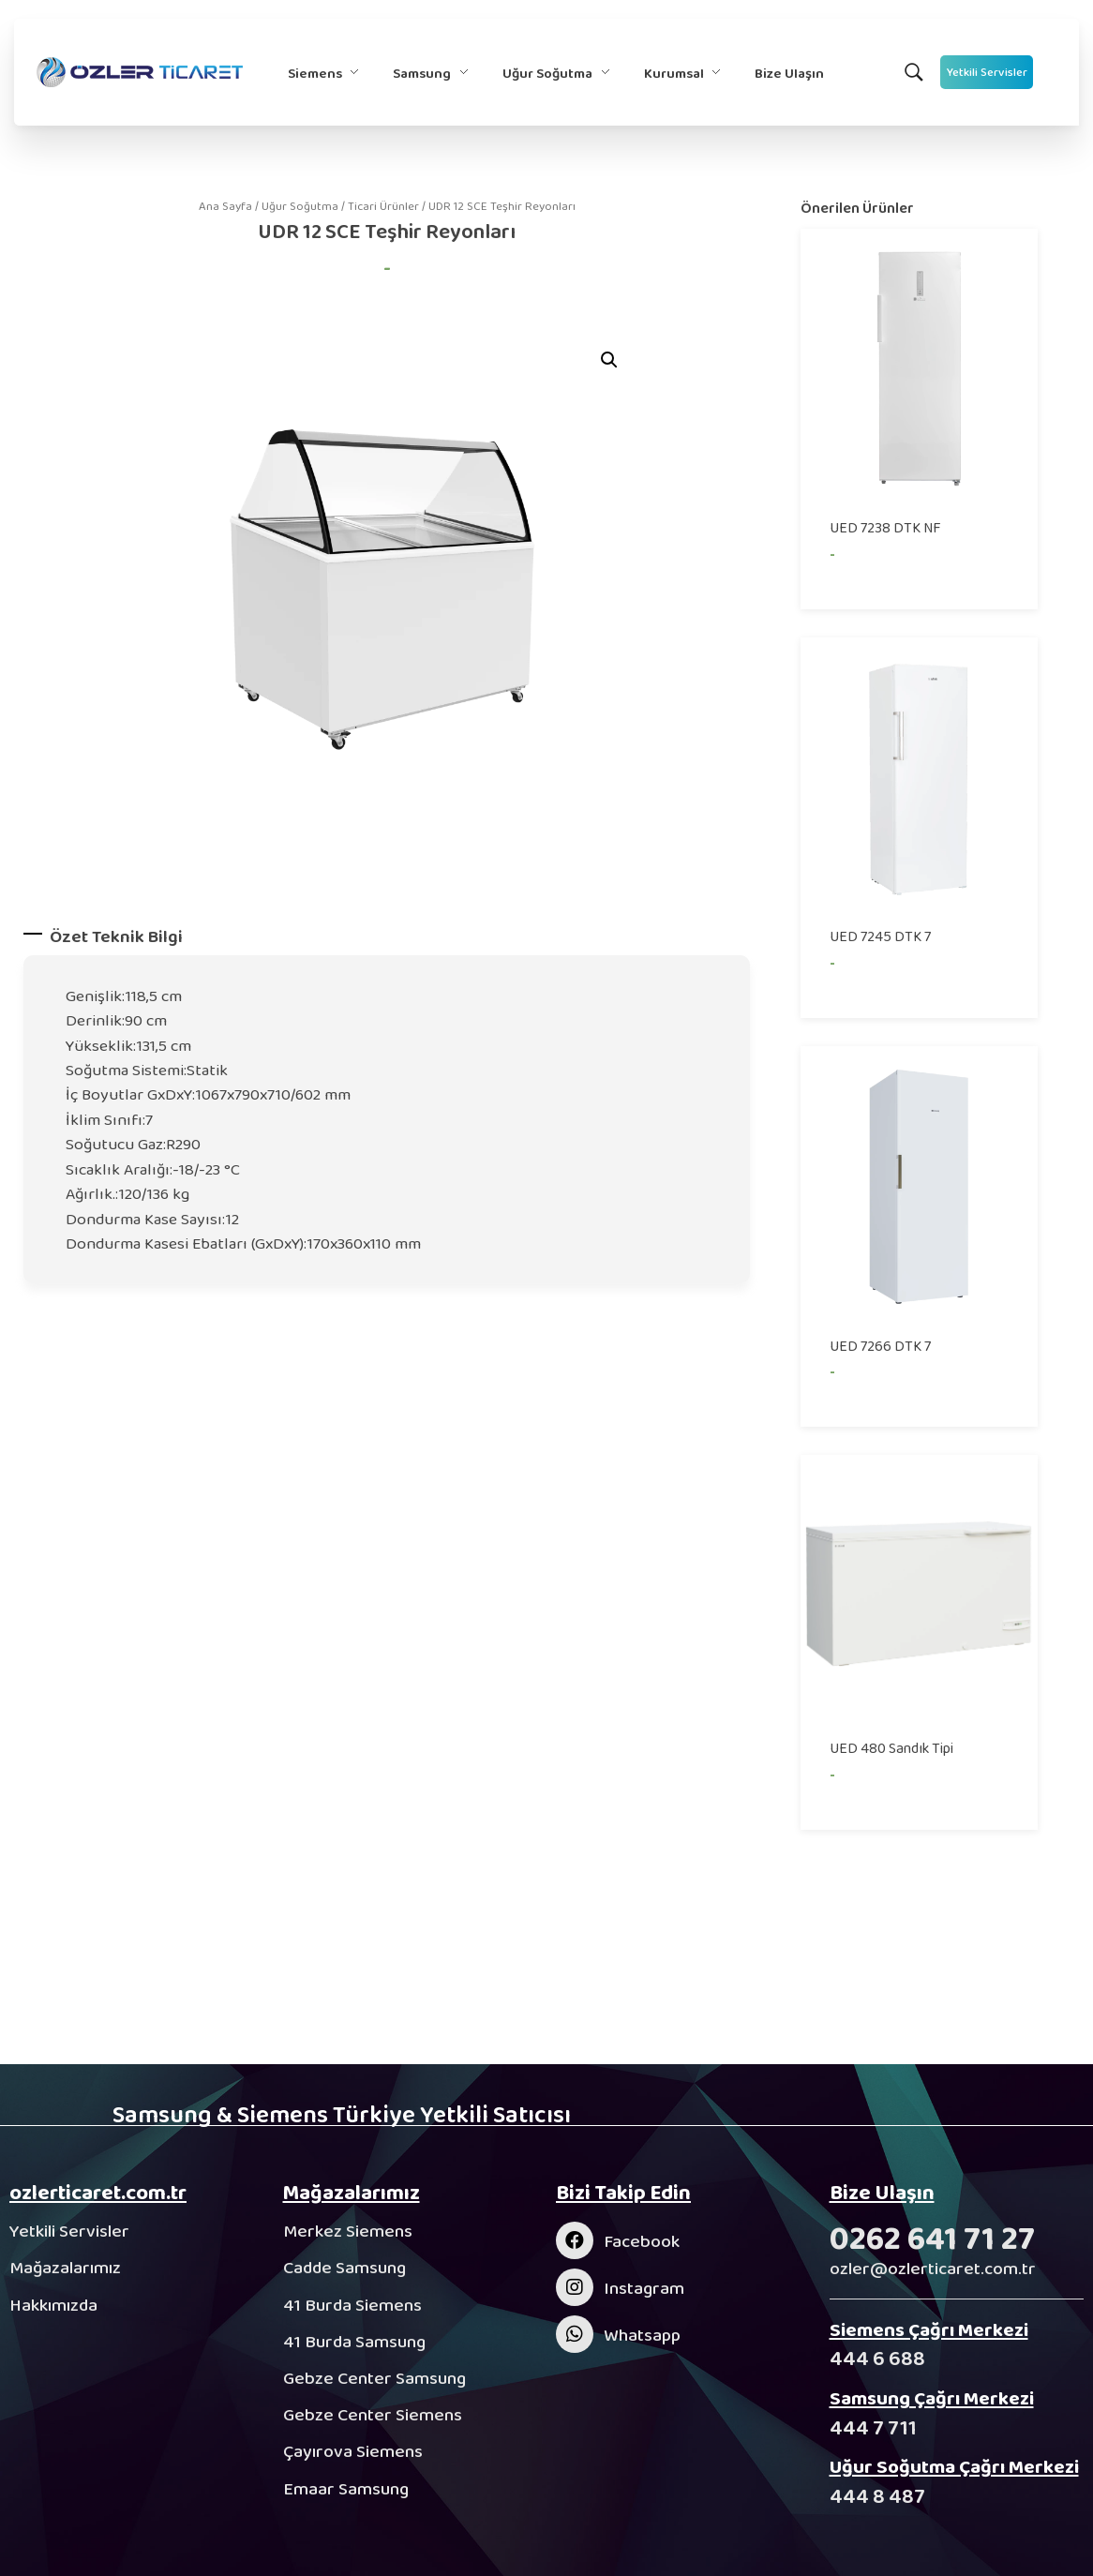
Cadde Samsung (344, 2267)
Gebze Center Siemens (372, 2414)
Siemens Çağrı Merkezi (929, 2329)
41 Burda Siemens (352, 2304)
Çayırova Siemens (353, 2450)
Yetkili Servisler (69, 2230)
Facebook (642, 2240)
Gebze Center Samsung (374, 2377)
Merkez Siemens (347, 2230)
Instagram (644, 2287)
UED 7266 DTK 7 (880, 1345)
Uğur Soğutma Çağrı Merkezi (954, 2466)
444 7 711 (873, 2427)
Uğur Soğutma (300, 206)
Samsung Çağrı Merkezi (932, 2398)
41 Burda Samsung (354, 2341)
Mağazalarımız (65, 2267)
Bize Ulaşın (882, 2192)
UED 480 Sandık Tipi (891, 1748)
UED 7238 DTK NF (885, 527)
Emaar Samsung (346, 2488)
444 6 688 (877, 2358)
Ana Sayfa (225, 206)
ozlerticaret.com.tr (98, 2192)
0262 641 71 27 (932, 2237)
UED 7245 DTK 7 (880, 936)
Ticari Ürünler (383, 206)
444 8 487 (877, 2495)
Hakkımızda (53, 2304)
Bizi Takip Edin (623, 2192)
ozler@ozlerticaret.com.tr (933, 2268)
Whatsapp (642, 2334)
